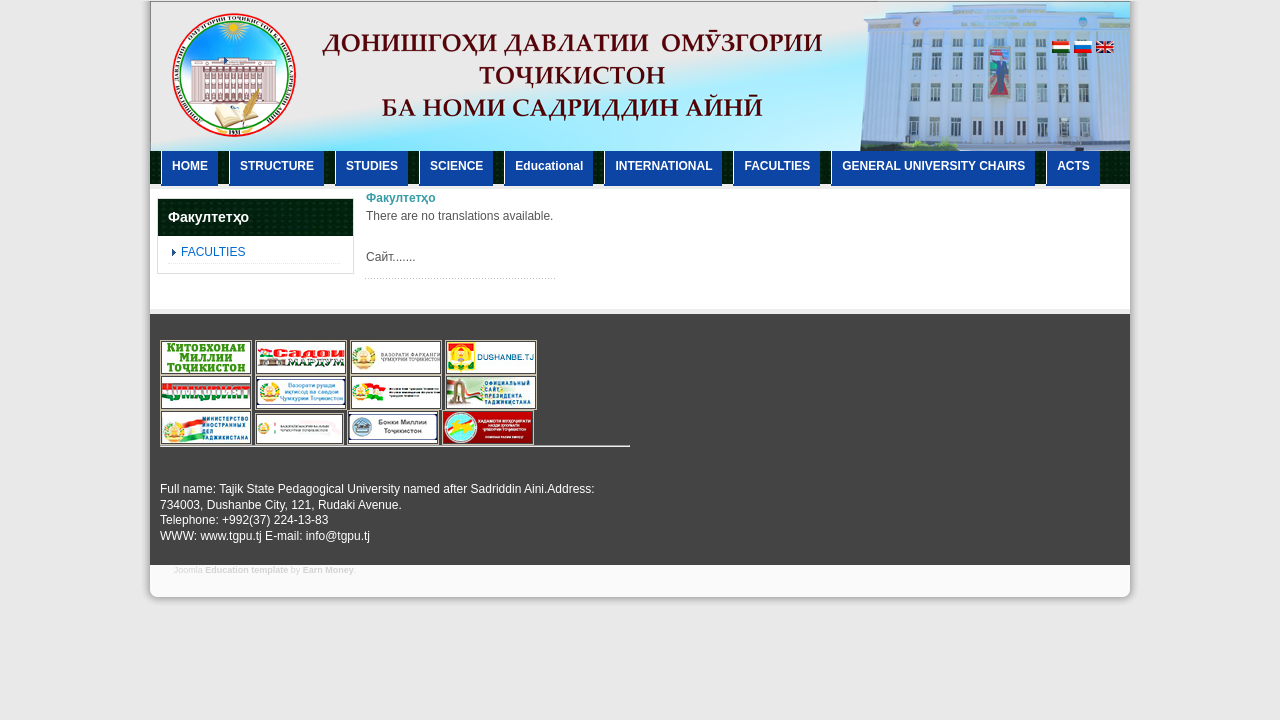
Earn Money (328, 570)
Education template (246, 570)
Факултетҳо (401, 198)
